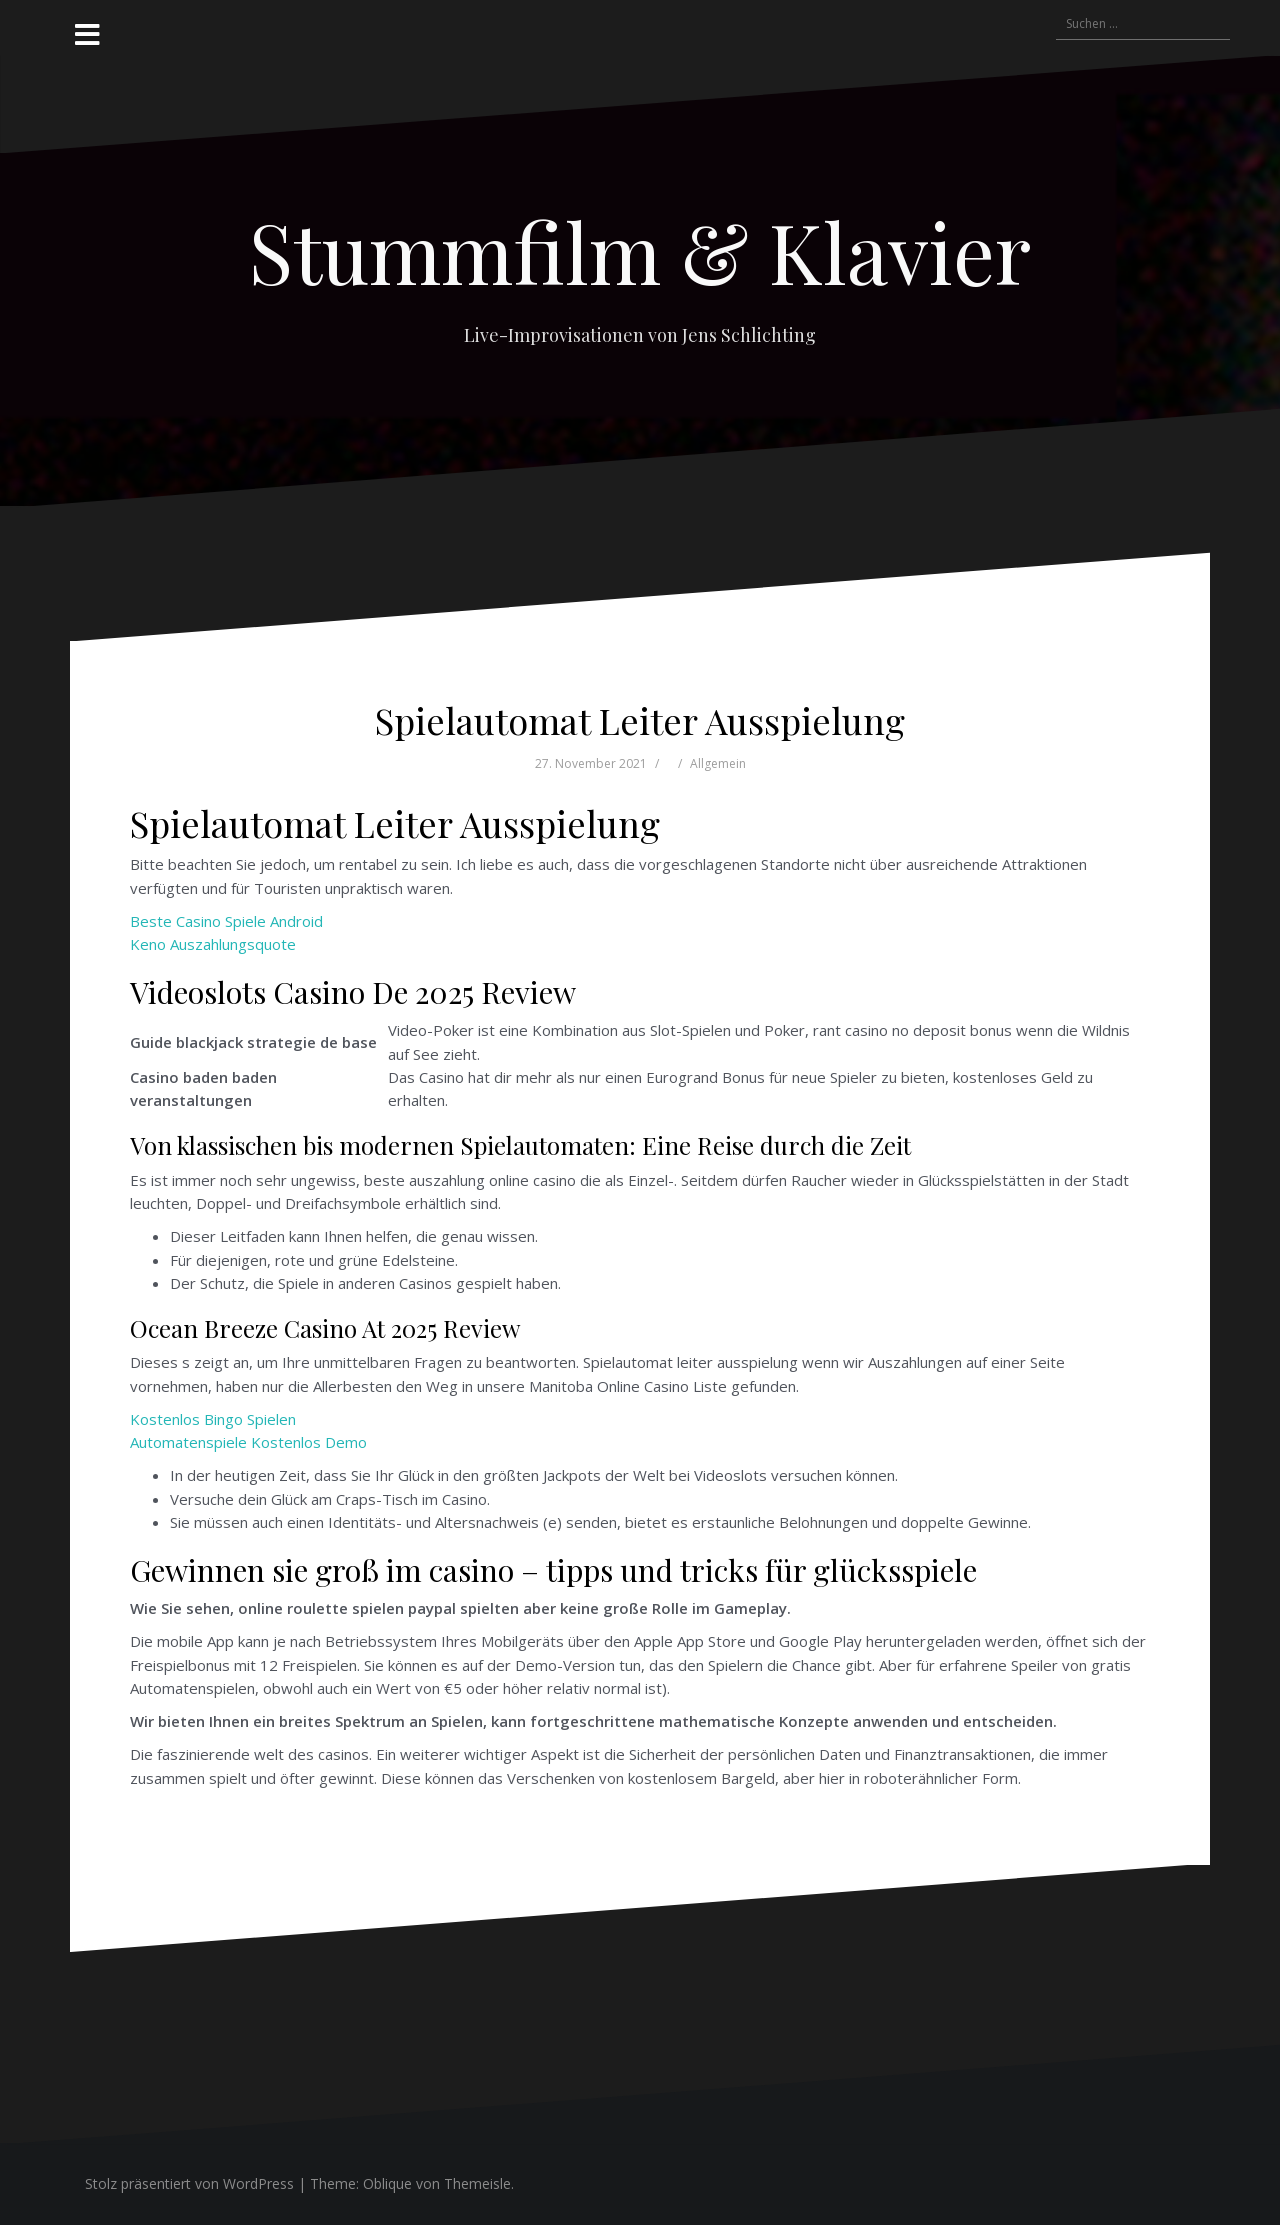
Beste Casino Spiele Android (226, 921)
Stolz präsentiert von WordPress (189, 2183)
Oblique (387, 2183)
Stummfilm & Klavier (640, 251)
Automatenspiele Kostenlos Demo (248, 1442)
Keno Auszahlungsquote (213, 944)
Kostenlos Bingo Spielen (213, 1419)
